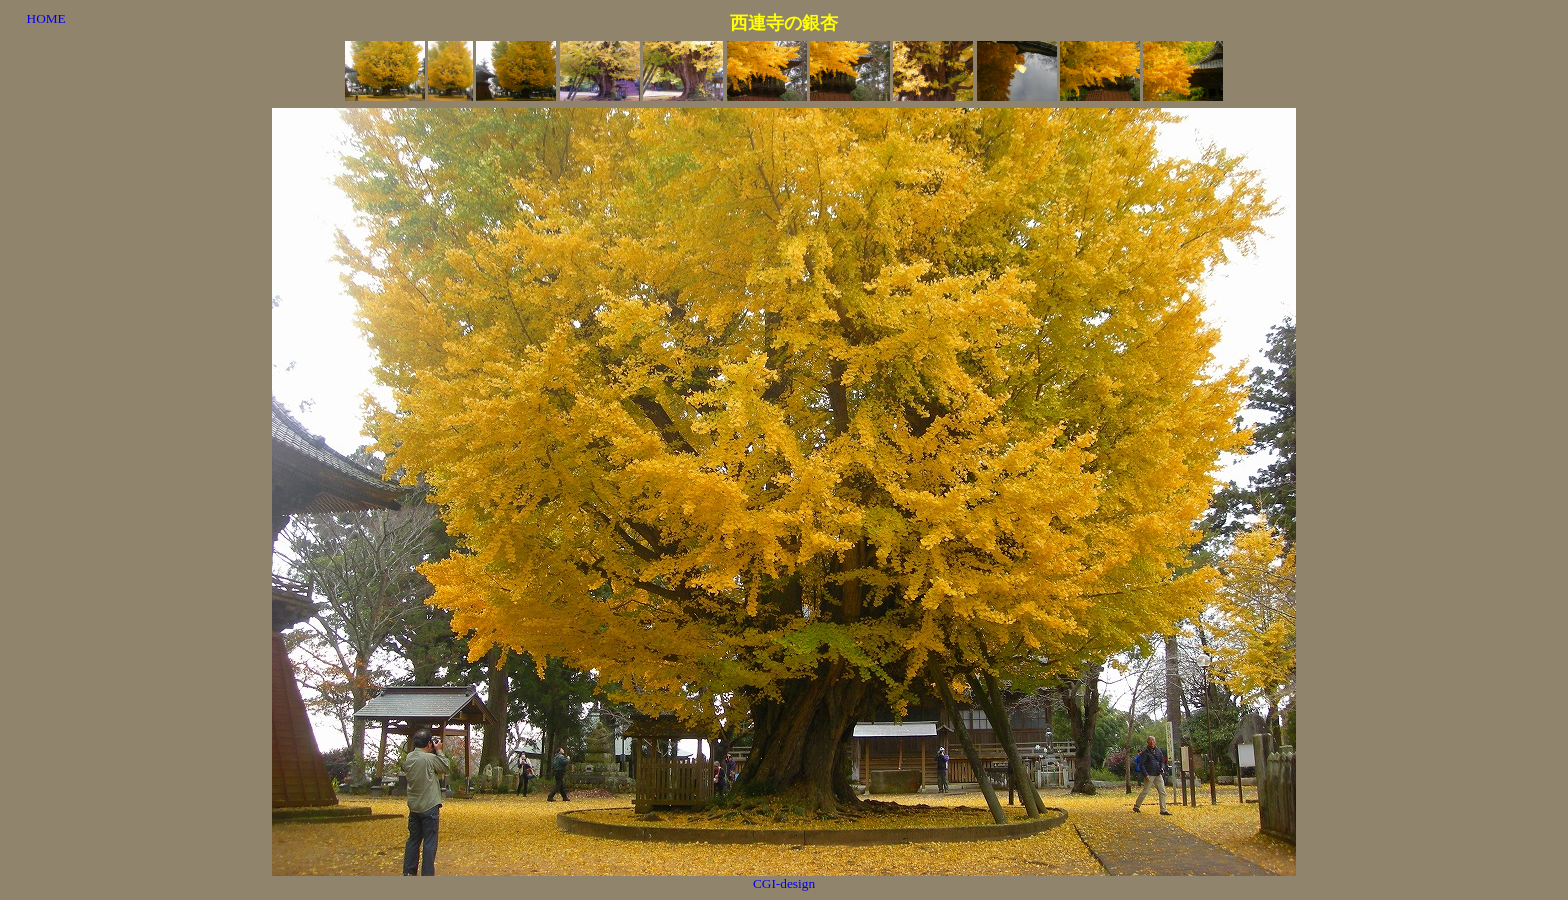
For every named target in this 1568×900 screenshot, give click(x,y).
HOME (46, 18)
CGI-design (784, 883)
